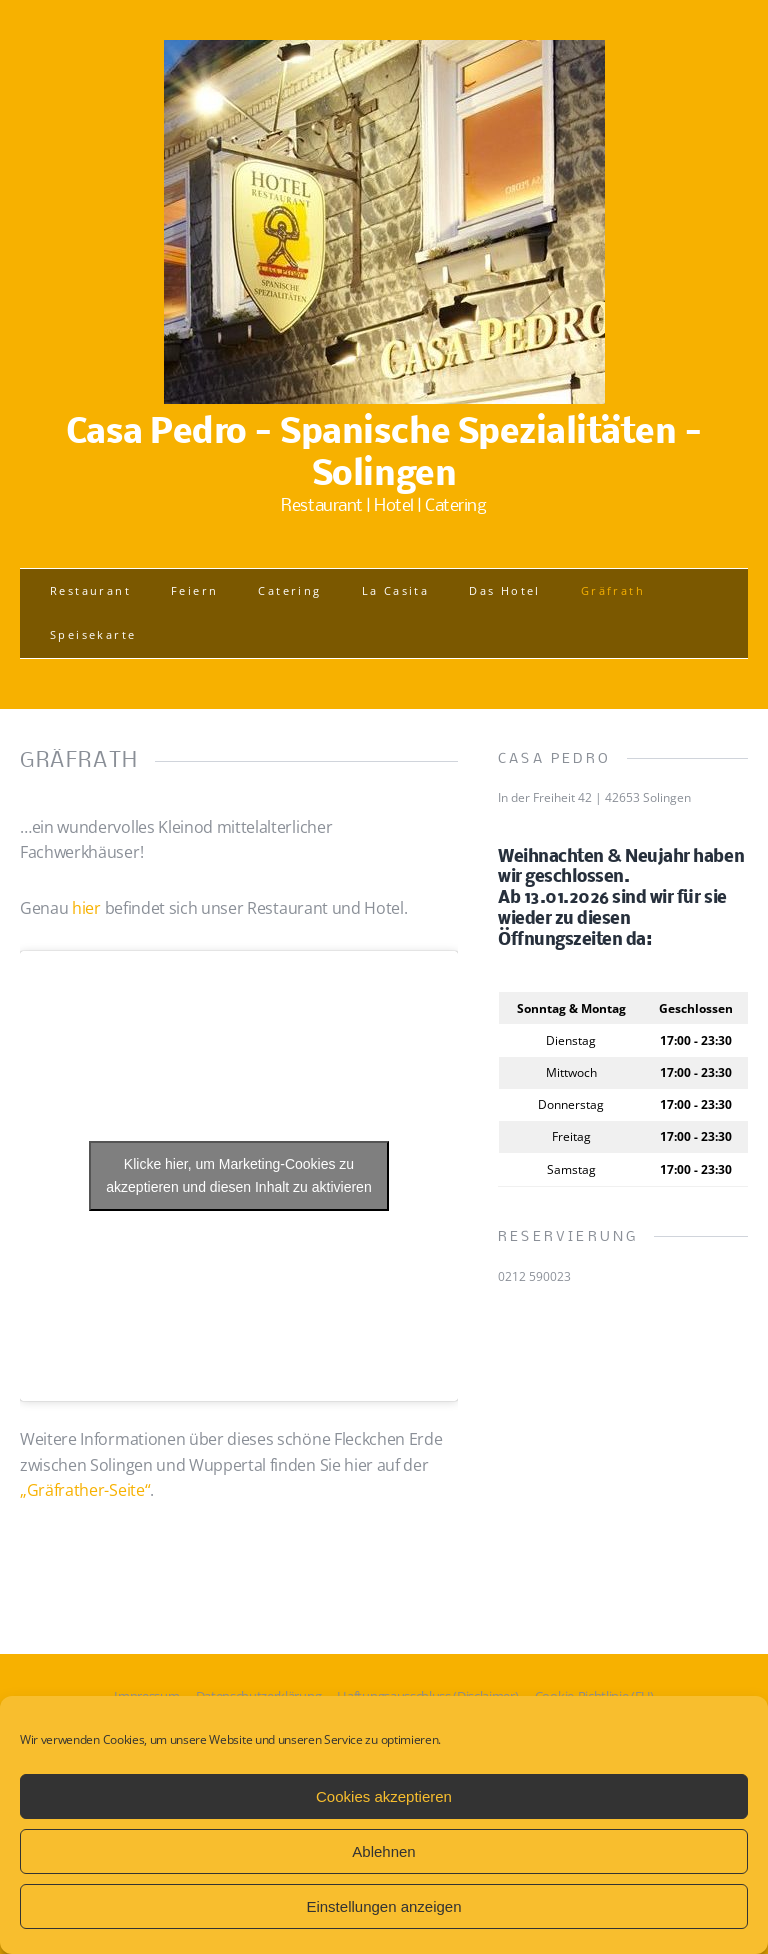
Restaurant (90, 590)
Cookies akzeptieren (384, 1796)
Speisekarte (93, 634)
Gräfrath (613, 590)
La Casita (396, 590)
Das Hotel (505, 590)
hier (86, 908)
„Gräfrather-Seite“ (85, 1490)
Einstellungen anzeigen (383, 1906)
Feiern (194, 590)
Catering (289, 590)
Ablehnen (383, 1851)
